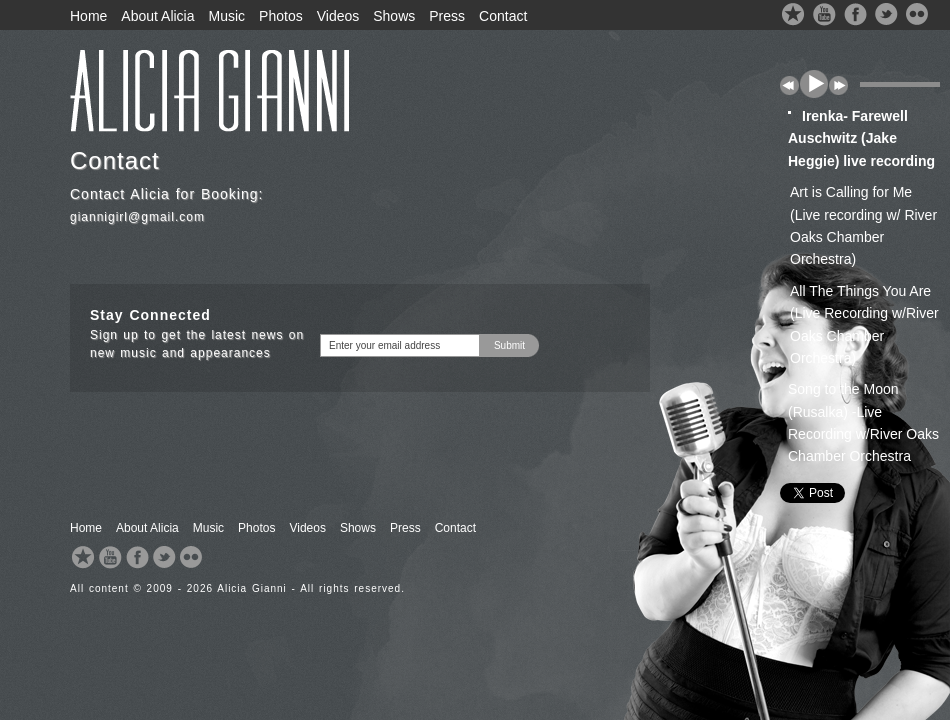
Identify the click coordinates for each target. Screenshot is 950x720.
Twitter (886, 14)
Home (88, 16)
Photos (281, 16)
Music (227, 16)
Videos (338, 16)
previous (789, 85)
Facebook (855, 14)
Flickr (917, 14)
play (814, 84)
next (838, 85)
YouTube (824, 14)
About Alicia (157, 16)
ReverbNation (793, 14)
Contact (503, 16)
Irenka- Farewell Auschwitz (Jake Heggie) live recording (861, 138)
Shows (394, 16)
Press (447, 16)
